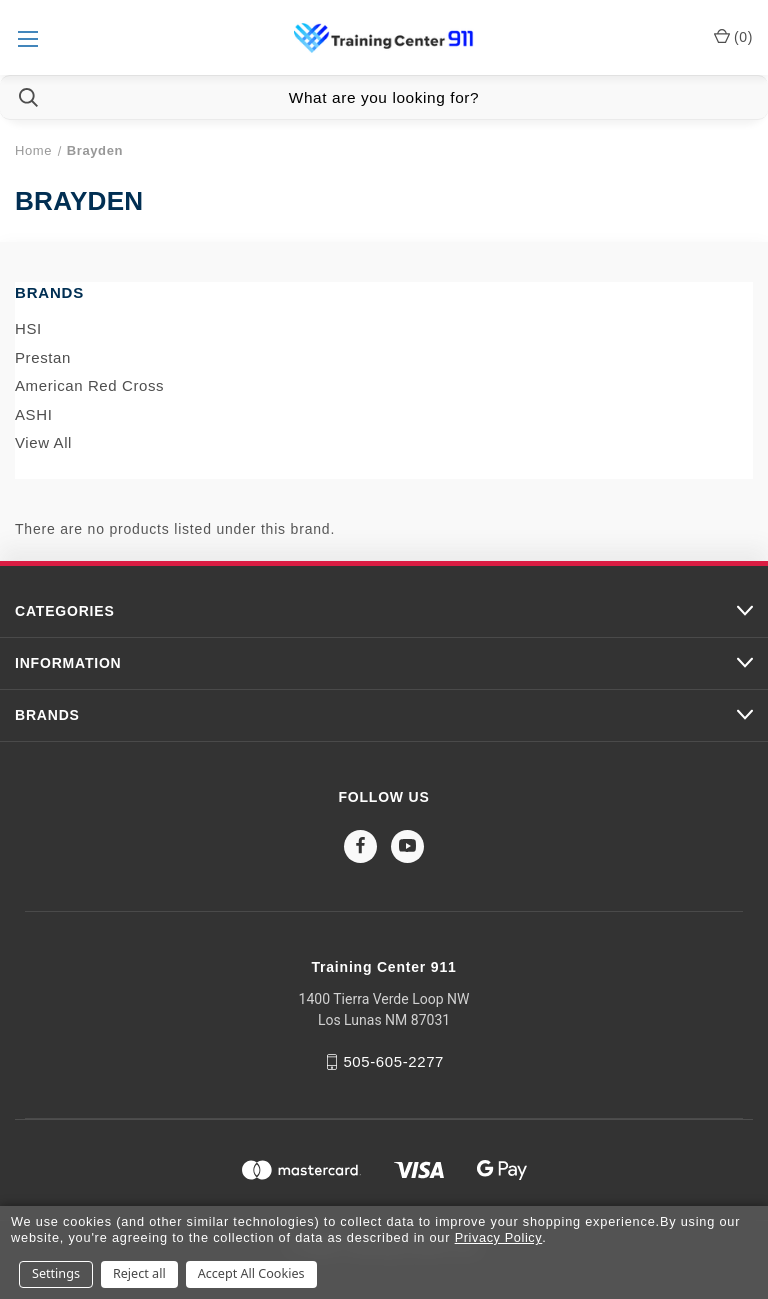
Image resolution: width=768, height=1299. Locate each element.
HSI (28, 328)
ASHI (33, 414)
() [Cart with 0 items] (733, 36)
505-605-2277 (393, 1061)
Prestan (43, 357)
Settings (56, 1273)
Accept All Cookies (251, 1273)
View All (43, 442)
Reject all (139, 1273)
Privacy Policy (499, 1237)
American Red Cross (89, 385)
